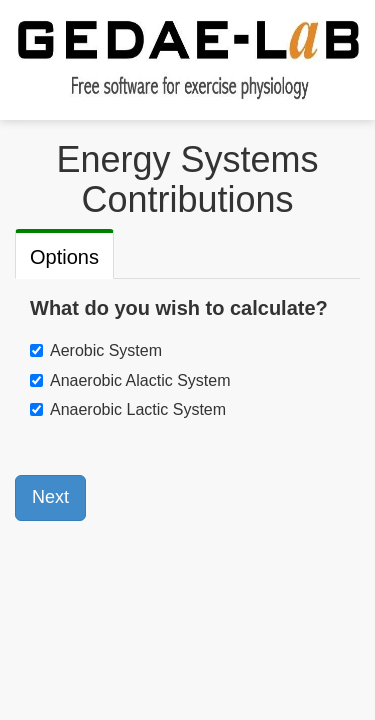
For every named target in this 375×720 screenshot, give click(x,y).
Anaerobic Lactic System (138, 409)
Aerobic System (106, 350)
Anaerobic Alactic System (140, 380)
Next (50, 497)
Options (64, 257)
